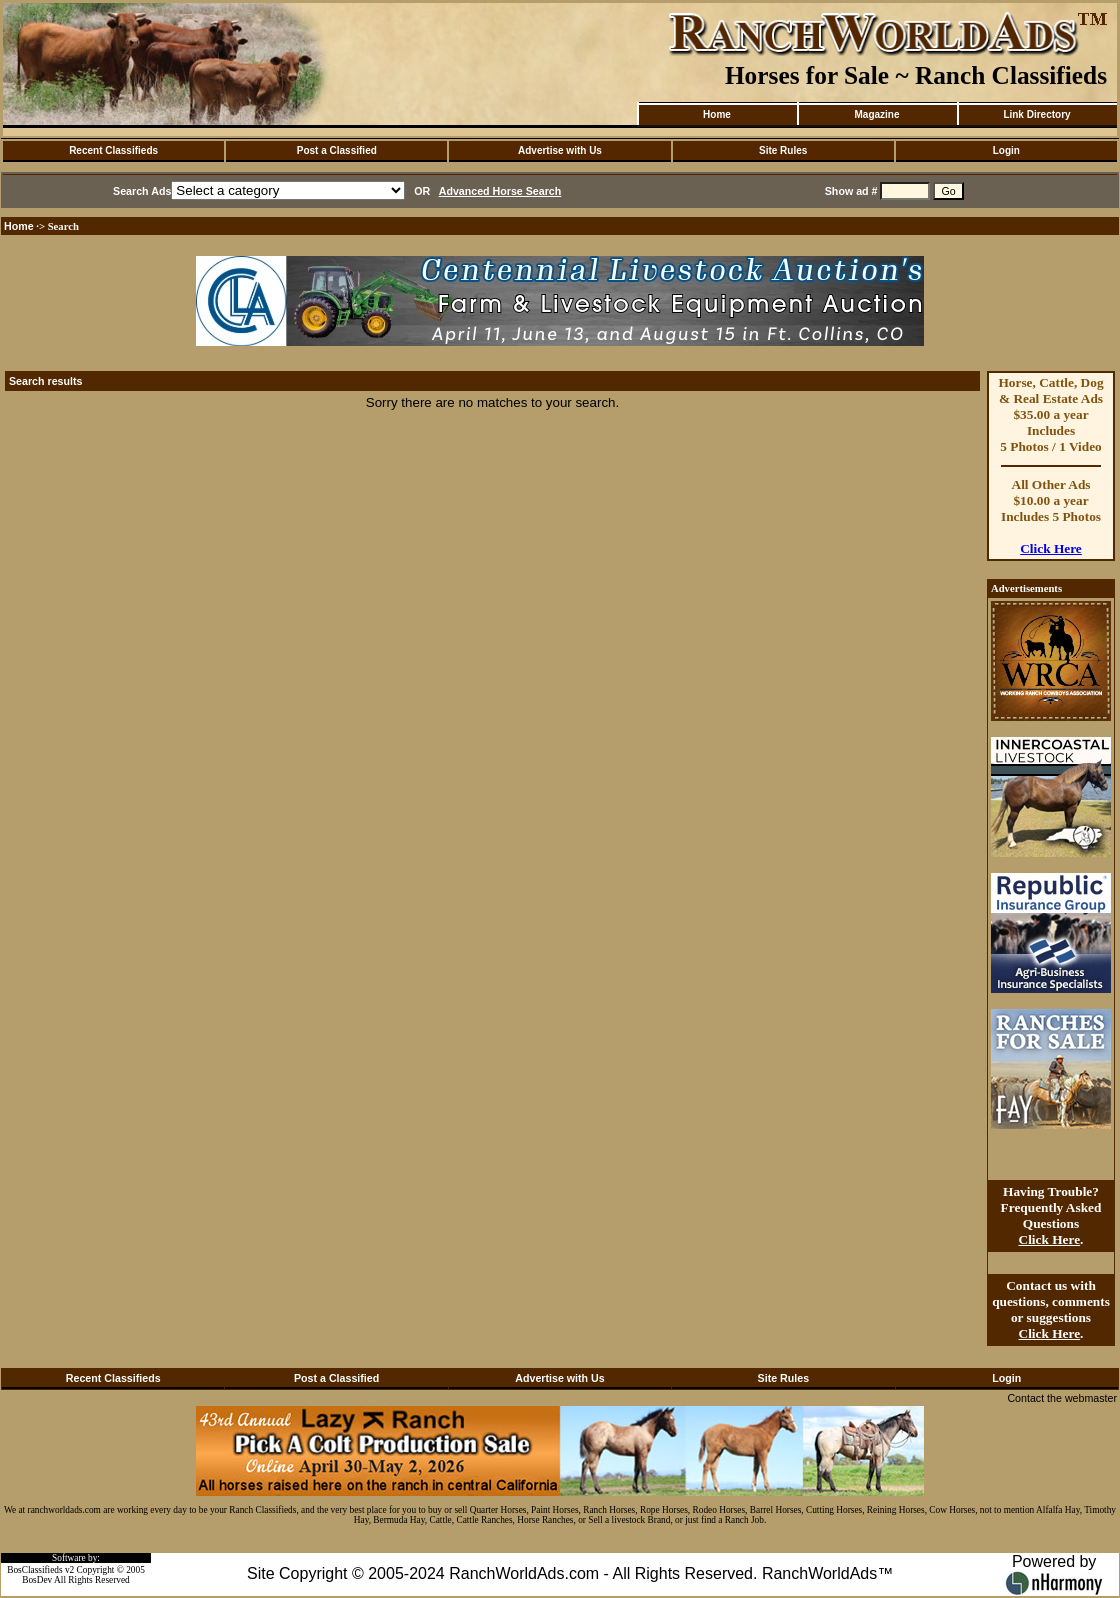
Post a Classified (337, 150)
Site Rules (783, 150)
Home (717, 114)
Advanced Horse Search (500, 191)
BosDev (37, 1580)
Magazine (876, 114)
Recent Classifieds (113, 150)
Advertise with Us (560, 150)
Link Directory (1036, 114)
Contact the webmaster (1062, 1398)
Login (1006, 150)
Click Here (1051, 548)
